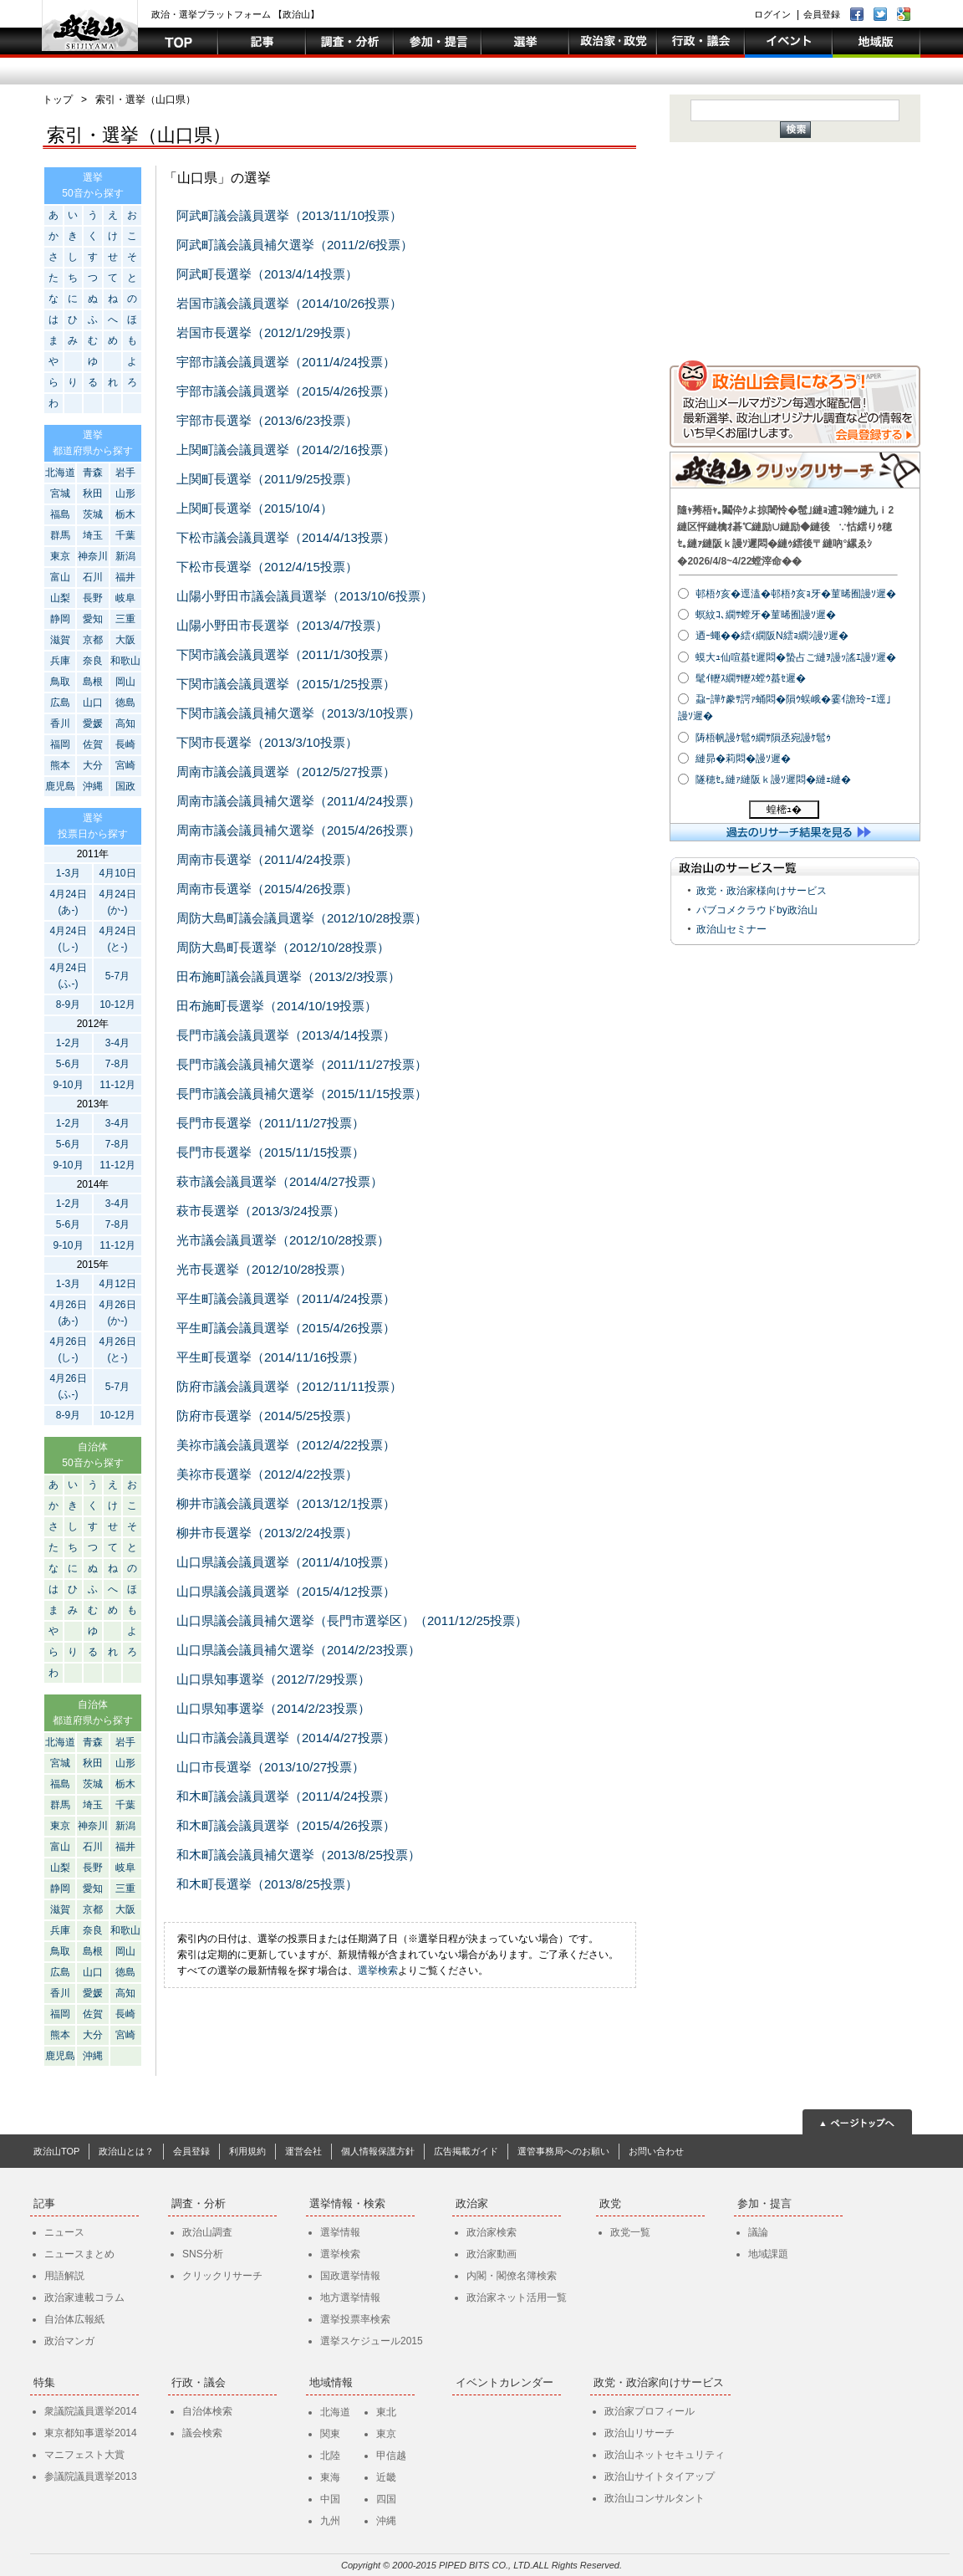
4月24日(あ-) (67, 902)
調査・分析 (198, 2203)
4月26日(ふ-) (67, 1386)
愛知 (93, 619)
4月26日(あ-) (67, 1312)
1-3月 (68, 873)
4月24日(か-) (117, 902)
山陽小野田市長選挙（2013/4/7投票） (282, 625)
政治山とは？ (126, 2151)
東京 (60, 556)
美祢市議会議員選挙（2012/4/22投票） (285, 1445)
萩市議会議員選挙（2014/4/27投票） (279, 1181)
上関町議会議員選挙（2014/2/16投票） (285, 449)
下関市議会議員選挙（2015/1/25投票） (285, 684)
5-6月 (68, 1064)
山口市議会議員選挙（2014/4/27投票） (285, 1737)
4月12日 (117, 1284)
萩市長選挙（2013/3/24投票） (260, 1211)
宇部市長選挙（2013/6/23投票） (267, 420)
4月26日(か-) (117, 1312)
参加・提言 (764, 2203)
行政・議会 (198, 2382)
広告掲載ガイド (466, 2151)
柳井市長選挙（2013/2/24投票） (267, 1533)
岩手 (125, 472)
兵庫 (60, 661)
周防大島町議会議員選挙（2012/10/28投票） (301, 918)
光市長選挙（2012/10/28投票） (264, 1269)
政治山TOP (56, 2151)
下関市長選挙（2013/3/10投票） (267, 742)
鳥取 (60, 681)
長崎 (125, 744)
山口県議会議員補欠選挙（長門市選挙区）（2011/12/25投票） (351, 1620)
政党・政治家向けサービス (659, 2382)
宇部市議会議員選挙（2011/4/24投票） (285, 362)
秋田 (93, 493)
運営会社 (303, 2151)
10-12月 (117, 1004)
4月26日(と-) (117, 1349)
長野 (93, 598)
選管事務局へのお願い (563, 2151)
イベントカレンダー (504, 2382)
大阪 (125, 640)
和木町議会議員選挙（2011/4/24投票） (285, 1796)
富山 (60, 577)
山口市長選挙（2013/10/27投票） (270, 1767)
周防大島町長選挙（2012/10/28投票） (283, 947)
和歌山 (125, 661)
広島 (60, 702)
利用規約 (247, 2151)
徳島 (125, 702)
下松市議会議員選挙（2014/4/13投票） (285, 537)
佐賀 (93, 744)
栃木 (125, 514)
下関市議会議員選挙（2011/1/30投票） (285, 654)
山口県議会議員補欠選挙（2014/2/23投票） (298, 1650)
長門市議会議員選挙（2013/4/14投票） (285, 1035)
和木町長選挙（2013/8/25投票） (267, 1884)
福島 (60, 514)
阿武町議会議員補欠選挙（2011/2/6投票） (294, 245)
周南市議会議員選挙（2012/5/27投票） (285, 771)
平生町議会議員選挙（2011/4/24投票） (285, 1298)
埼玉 (93, 535)
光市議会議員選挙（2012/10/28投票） (283, 1240)
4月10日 (117, 873)
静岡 (60, 619)
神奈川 (93, 556)
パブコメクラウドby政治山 (757, 910)
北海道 (60, 472)
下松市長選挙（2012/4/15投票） (267, 567)
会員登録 (821, 14)
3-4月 (117, 1043)
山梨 (60, 598)
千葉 (125, 535)
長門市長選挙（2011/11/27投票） (270, 1123)
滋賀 (60, 640)
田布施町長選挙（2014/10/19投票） (276, 1006)
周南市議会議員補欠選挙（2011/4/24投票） (298, 801)
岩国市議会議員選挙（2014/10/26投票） (289, 303)
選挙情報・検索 (347, 2203)
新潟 (125, 556)
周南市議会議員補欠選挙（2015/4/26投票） (298, 830)
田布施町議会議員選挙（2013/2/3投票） (288, 976)
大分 (93, 765)
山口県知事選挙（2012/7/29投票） (273, 1679)
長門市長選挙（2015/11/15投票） (270, 1152)
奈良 (93, 661)
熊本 (60, 765)
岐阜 (125, 598)
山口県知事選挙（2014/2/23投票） (273, 1708)
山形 (125, 493)
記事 (44, 2203)
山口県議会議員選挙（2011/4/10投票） (285, 1562)
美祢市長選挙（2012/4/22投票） (267, 1474)
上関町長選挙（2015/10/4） (254, 508)
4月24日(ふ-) (67, 975)
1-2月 (68, 1043)
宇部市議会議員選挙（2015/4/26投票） (285, 391)
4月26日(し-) (67, 1349)
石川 (93, 577)
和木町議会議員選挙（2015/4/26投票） (285, 1825)
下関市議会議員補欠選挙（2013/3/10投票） (298, 713)
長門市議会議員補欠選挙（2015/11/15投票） (301, 1093)
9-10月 (68, 1085)
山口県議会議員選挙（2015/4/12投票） (285, 1591)
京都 (93, 640)
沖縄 (93, 786)
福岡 (60, 744)
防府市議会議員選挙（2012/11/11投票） (289, 1386)
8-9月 (68, 1004)
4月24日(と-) (117, 939)
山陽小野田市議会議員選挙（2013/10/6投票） (304, 596)
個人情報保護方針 (378, 2151)
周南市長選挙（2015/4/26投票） (267, 889)
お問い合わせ (656, 2151)
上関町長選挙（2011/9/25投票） (267, 479)
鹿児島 (60, 786)
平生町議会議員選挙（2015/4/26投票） (285, 1328)
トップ (58, 99)
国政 (125, 786)
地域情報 (331, 2382)
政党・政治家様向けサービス (761, 891)
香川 (60, 723)
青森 (93, 472)
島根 (93, 681)
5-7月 (117, 976)
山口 (93, 702)
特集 (44, 2382)
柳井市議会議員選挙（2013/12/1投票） (285, 1503)
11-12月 (117, 1085)
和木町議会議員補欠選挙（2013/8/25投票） (298, 1855)
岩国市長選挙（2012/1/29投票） (267, 332)
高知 (125, 723)
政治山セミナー (731, 929)
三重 (125, 619)
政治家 (472, 2203)
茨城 (93, 514)
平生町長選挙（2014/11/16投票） (270, 1357)
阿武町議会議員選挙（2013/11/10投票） (289, 215)
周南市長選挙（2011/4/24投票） (267, 859)
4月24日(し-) (67, 939)
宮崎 (125, 765)
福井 (125, 577)
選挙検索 (378, 1970)
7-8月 (117, 1064)
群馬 (60, 535)
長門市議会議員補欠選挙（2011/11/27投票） (301, 1064)
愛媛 (93, 723)
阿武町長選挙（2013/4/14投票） (267, 274)
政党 (610, 2203)
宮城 (60, 493)
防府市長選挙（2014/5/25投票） (267, 1415)
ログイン (772, 14)
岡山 (125, 681)
